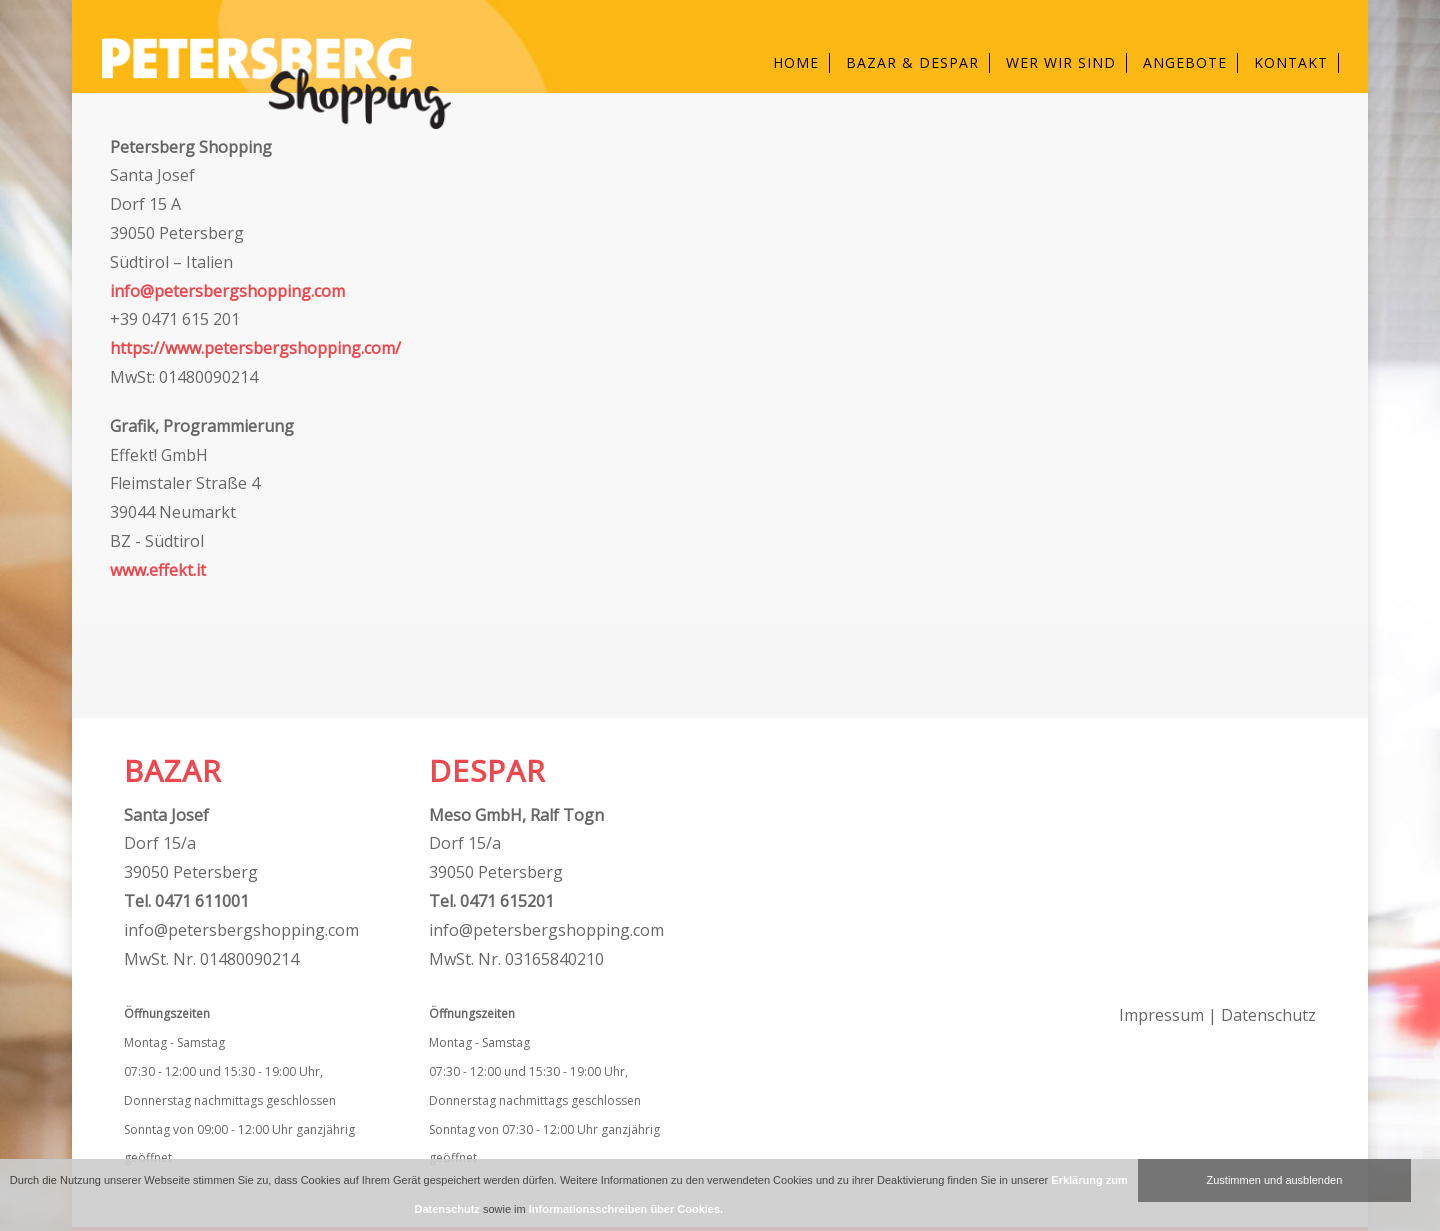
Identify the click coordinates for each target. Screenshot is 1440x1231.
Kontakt (1291, 62)
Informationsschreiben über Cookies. (626, 1209)
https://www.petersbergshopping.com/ (255, 348)
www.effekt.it (158, 570)
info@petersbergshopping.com (227, 291)
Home (796, 62)
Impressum (1161, 1015)
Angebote (1185, 62)
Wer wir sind (1061, 62)
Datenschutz (1268, 1015)
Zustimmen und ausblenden (1275, 1180)
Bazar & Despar (912, 62)
